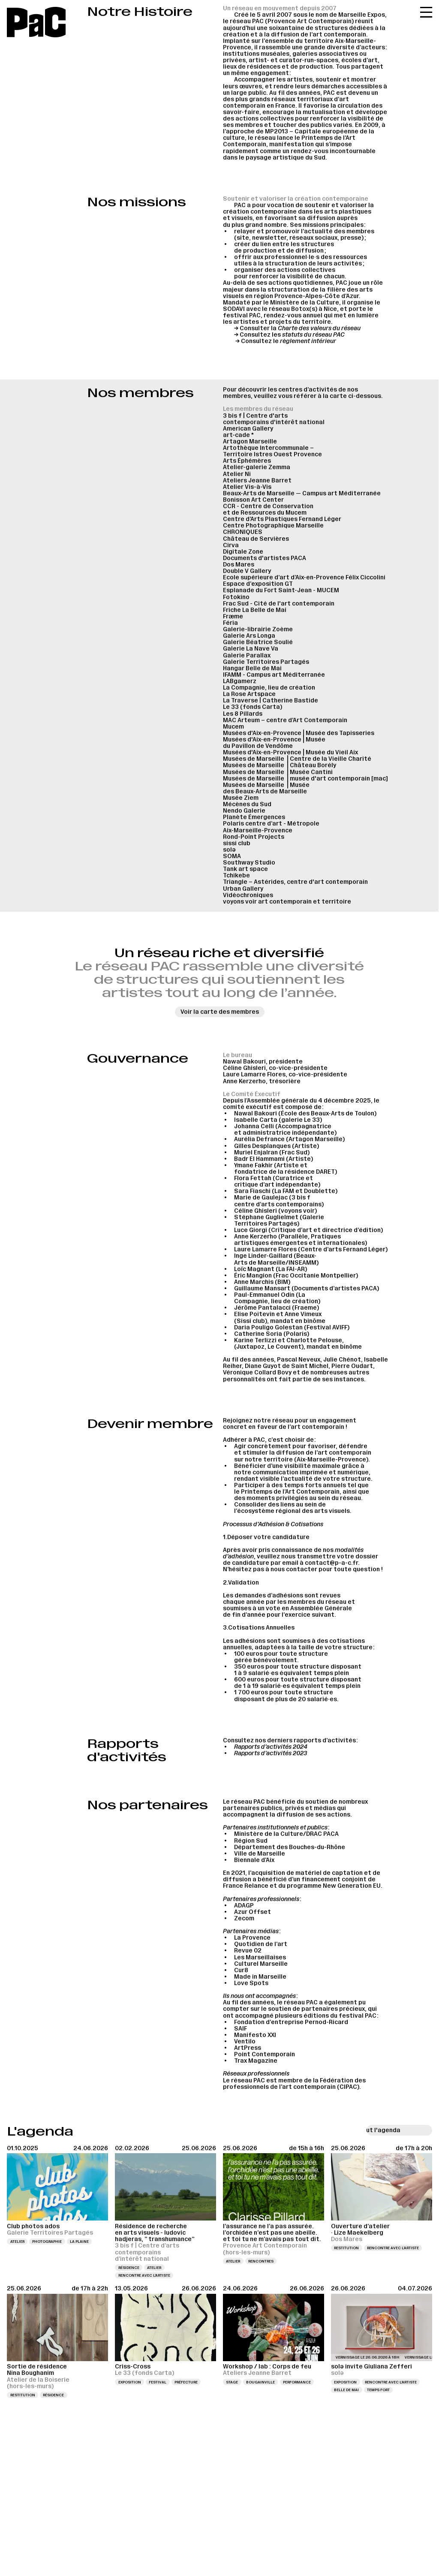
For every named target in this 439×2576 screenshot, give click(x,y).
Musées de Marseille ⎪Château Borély (279, 765)
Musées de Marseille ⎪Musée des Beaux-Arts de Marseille (266, 788)
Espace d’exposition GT (258, 584)
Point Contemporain (264, 2054)
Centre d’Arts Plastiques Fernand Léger (282, 519)
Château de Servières (256, 539)
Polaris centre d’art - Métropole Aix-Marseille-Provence (271, 826)
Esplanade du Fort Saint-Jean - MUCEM (281, 590)
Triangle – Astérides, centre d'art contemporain (295, 882)
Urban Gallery (243, 889)
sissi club (236, 843)
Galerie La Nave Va (250, 648)
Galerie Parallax (247, 655)
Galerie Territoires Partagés (266, 662)
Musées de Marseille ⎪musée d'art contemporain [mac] (305, 778)
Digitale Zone (243, 551)
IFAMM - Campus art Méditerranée (274, 675)
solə (229, 850)
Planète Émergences (254, 817)
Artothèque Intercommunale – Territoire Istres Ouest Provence (272, 451)
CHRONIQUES (242, 532)
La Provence (252, 1937)
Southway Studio (249, 862)
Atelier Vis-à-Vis (247, 487)
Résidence (128, 2268)
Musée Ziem (241, 798)
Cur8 (241, 1970)
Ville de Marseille (259, 1853)
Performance (297, 2382)
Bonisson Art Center (253, 500)
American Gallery (248, 428)
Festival (157, 2382)
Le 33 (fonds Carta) (252, 707)
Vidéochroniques (248, 895)
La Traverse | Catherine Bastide (270, 700)
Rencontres (261, 2261)
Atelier (17, 2241)
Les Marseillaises (260, 1957)
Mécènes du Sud (247, 804)
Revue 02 (248, 1950)
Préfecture (186, 2382)
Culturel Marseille (261, 1964)
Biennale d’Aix (254, 1860)
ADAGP (244, 1905)
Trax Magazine (255, 2061)
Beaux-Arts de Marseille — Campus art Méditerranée (302, 493)
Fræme (233, 616)
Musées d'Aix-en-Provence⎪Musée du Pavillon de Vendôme (274, 742)
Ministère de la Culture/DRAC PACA (286, 1834)
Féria (230, 623)
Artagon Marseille (250, 441)
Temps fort (378, 2390)
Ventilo (245, 2041)
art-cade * (238, 435)
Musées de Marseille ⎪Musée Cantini (278, 772)
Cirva (231, 545)
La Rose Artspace (249, 694)
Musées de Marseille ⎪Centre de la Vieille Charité (297, 759)
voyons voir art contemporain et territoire (287, 901)
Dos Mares (238, 564)
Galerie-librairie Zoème (258, 629)
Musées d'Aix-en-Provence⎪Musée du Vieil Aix (290, 752)
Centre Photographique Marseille (273, 525)
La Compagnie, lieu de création (269, 687)
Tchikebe (236, 875)
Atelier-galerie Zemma (256, 467)
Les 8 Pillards (242, 714)
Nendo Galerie (244, 810)
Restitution (346, 2248)
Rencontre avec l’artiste (144, 2275)
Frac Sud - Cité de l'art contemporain (278, 603)
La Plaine (79, 2241)
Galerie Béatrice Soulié (258, 642)
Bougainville (260, 2382)
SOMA (232, 856)
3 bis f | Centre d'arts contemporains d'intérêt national (274, 419)
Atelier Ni (237, 474)
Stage (232, 2382)
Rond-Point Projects (253, 837)
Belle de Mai (346, 2390)
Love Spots (251, 1983)
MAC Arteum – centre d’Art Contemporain (285, 720)
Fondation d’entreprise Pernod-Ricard (291, 2022)
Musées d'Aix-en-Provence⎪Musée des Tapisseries (298, 733)
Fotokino (236, 597)
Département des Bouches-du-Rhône (289, 1847)
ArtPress (247, 2048)
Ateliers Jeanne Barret (257, 480)
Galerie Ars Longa (249, 636)
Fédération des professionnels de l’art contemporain (294, 2083)
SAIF (240, 2028)
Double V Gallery (247, 571)
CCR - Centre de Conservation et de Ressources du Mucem (268, 509)
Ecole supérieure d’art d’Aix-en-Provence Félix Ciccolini (304, 577)
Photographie (47, 2241)
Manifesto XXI (255, 2035)
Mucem (233, 726)
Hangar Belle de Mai (252, 668)
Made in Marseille (260, 1976)
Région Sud (251, 1841)
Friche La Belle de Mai (254, 610)
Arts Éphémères (247, 461)
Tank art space (245, 869)
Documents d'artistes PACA (264, 558)
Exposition (129, 2382)
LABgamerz (239, 681)
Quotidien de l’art (260, 1944)
